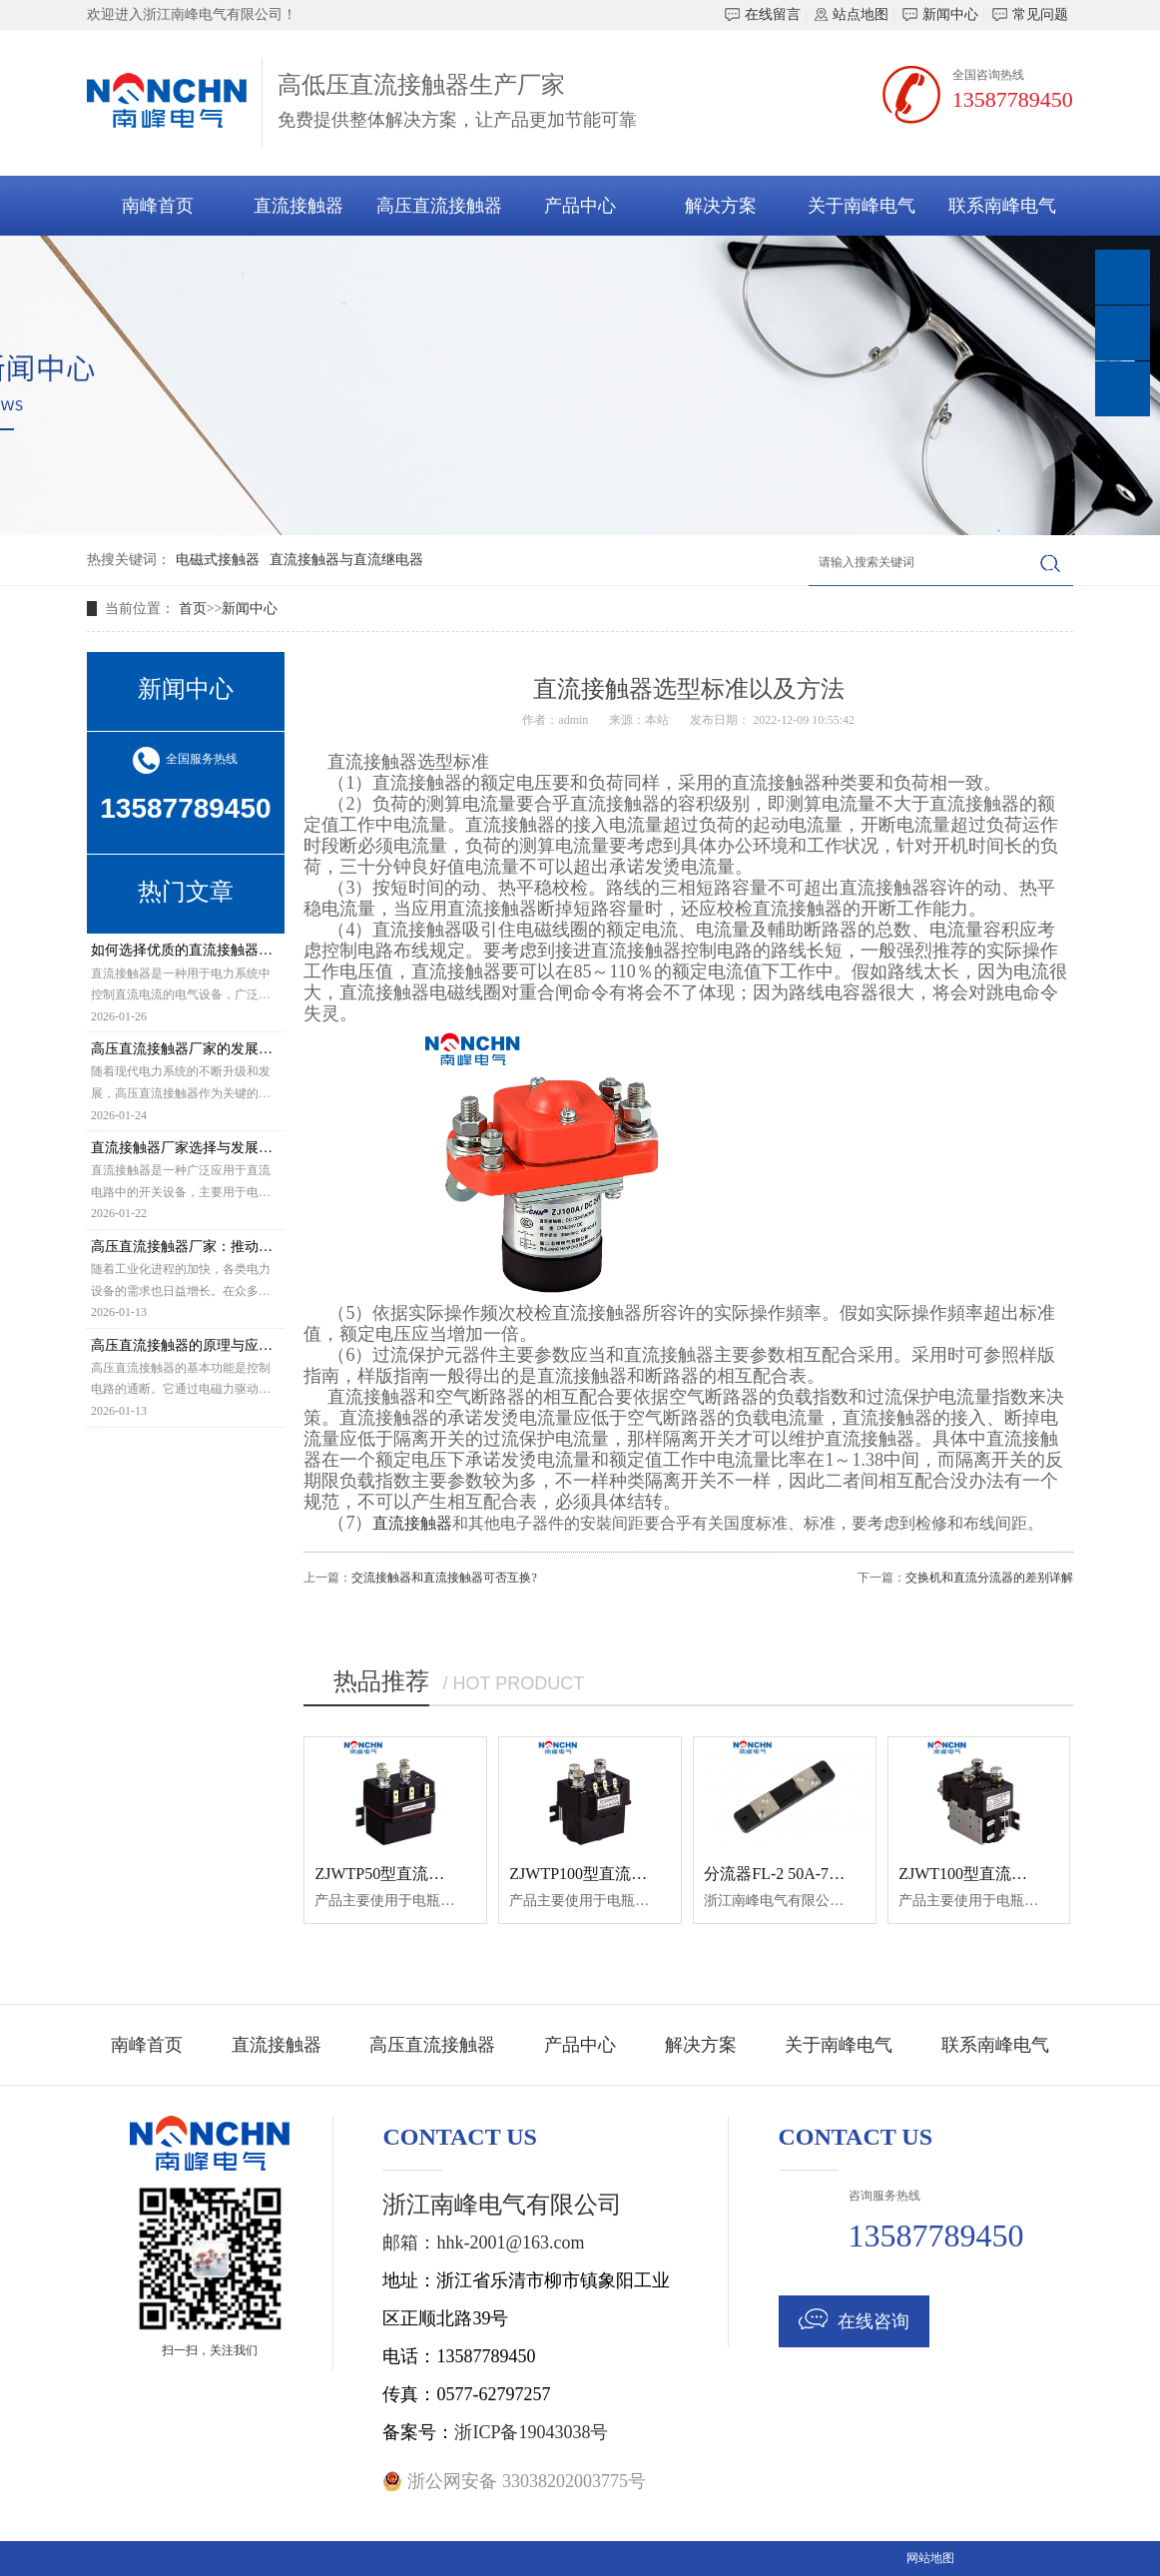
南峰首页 (158, 206)
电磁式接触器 (218, 559)
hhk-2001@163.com (510, 2243)
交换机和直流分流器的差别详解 (989, 1578)
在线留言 (763, 14)
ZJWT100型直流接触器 (978, 1873)
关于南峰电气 (861, 206)
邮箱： (409, 2243)
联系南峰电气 (1002, 206)
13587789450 (1012, 99)
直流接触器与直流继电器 (346, 559)
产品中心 (580, 206)
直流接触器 (298, 206)
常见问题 (1030, 14)
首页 (193, 608)
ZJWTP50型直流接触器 (395, 1873)
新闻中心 (940, 14)
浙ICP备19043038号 (531, 2432)
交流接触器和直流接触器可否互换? (443, 1578)
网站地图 (930, 2558)
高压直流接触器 (439, 206)
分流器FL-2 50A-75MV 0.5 (794, 1873)
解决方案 (721, 206)
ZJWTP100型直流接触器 (594, 1873)
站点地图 (851, 14)
